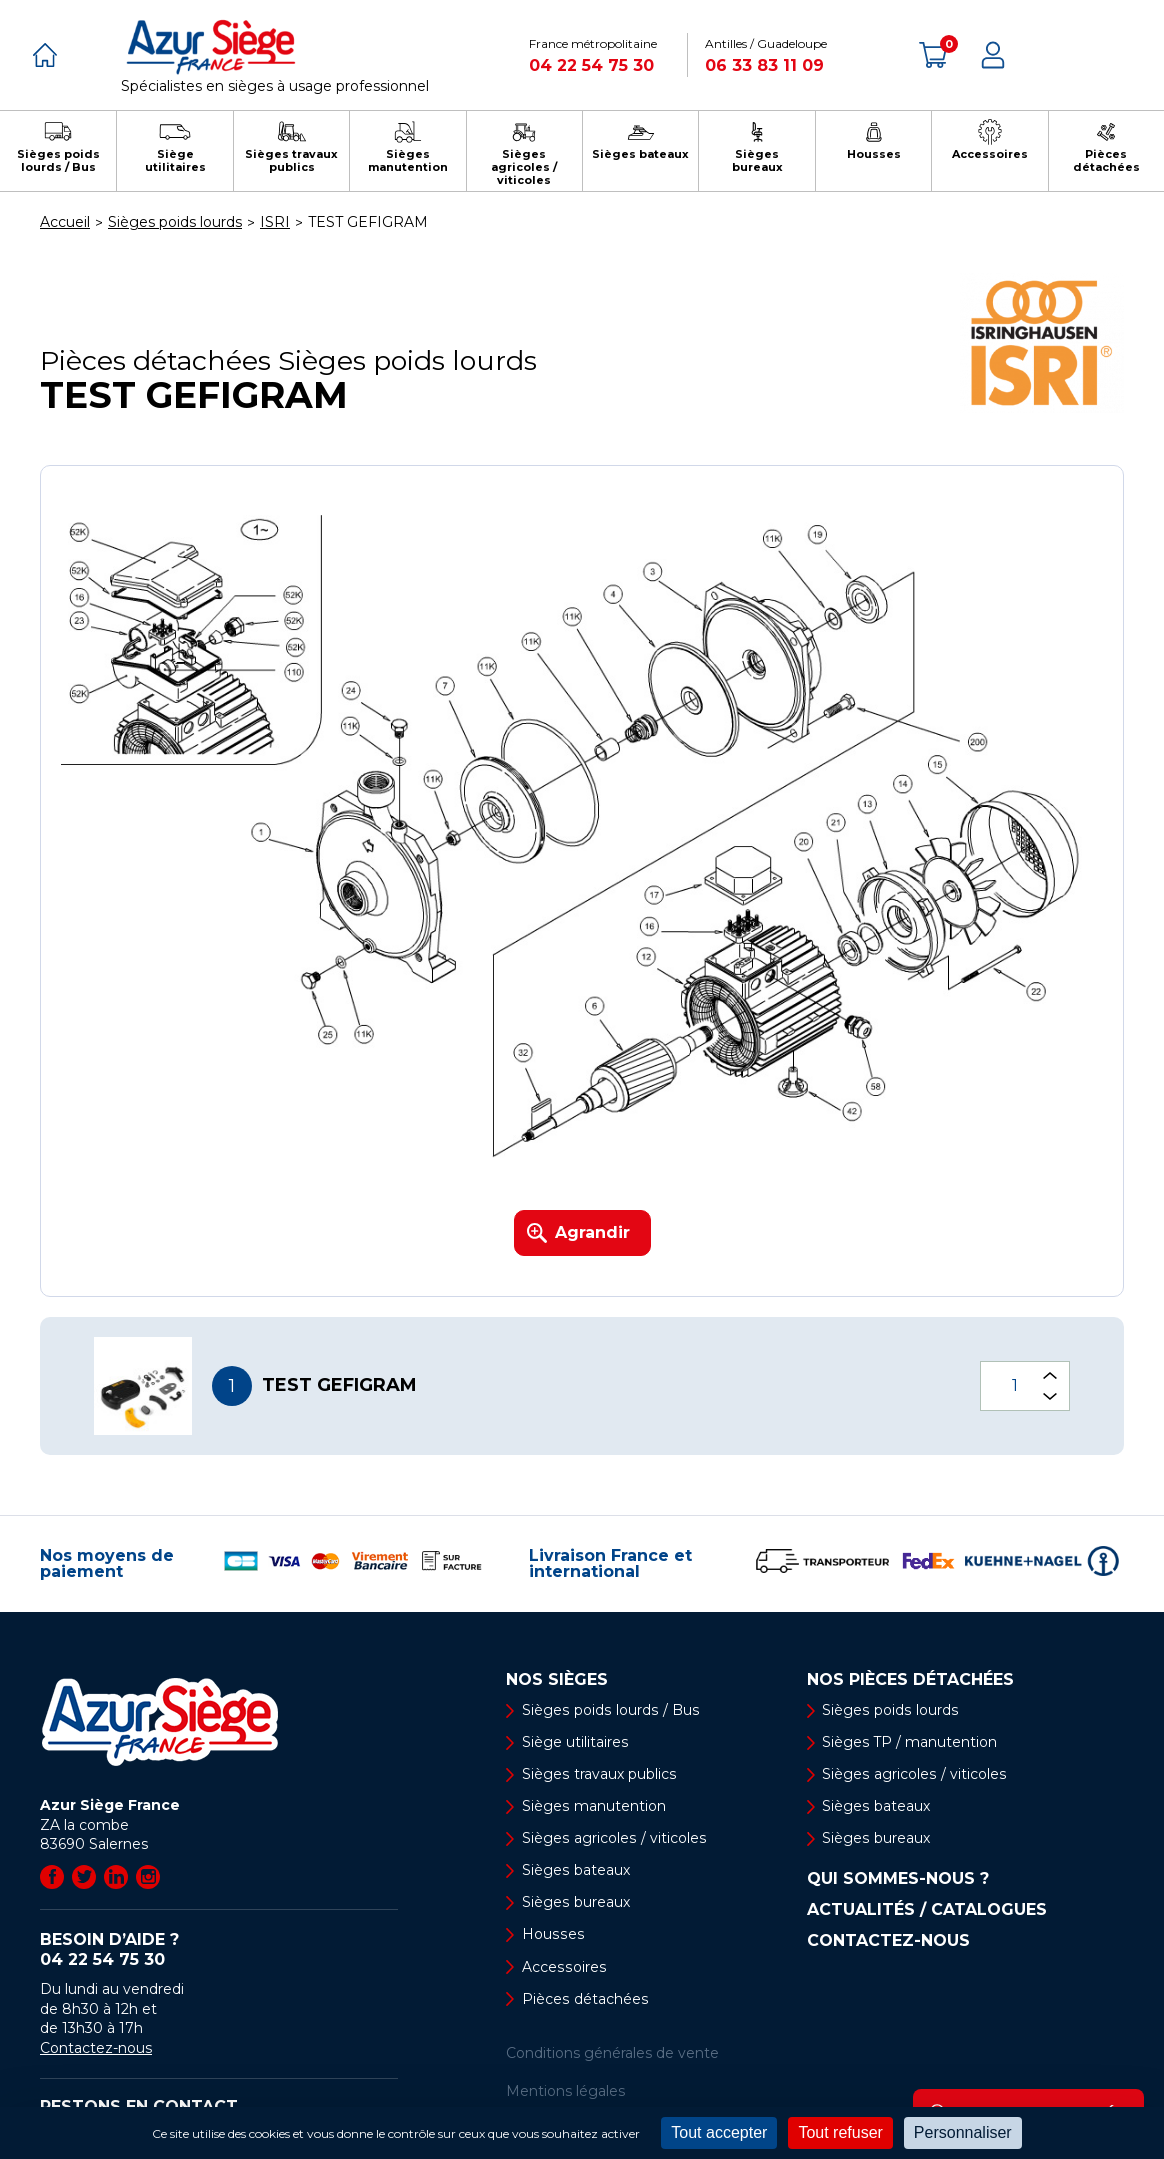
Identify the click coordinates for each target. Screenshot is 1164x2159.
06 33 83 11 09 (764, 65)
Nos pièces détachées (910, 1680)
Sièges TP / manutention (910, 1742)
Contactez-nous (96, 2048)
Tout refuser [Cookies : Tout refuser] (840, 2132)
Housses (552, 1935)
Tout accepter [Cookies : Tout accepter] (719, 2132)
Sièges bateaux (575, 1871)
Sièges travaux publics (598, 1775)
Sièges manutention (593, 1807)
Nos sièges (557, 1680)
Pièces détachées (584, 2000)
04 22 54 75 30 (591, 65)
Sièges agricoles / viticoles (613, 1839)
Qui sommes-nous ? (898, 1880)
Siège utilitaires (575, 1742)
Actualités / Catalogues (927, 1911)
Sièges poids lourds (890, 1710)
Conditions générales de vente (612, 2054)
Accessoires (563, 1968)
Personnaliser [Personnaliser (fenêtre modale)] (963, 2132)
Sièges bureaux (575, 1903)
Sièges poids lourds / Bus (609, 1710)
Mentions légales (565, 2092)
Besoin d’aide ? (219, 1950)
